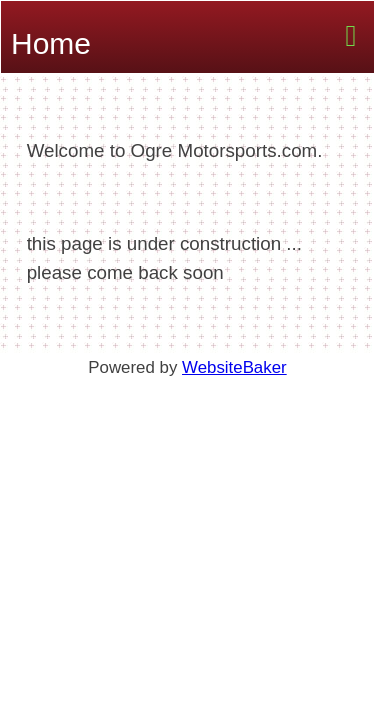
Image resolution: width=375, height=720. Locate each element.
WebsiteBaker (234, 367)
